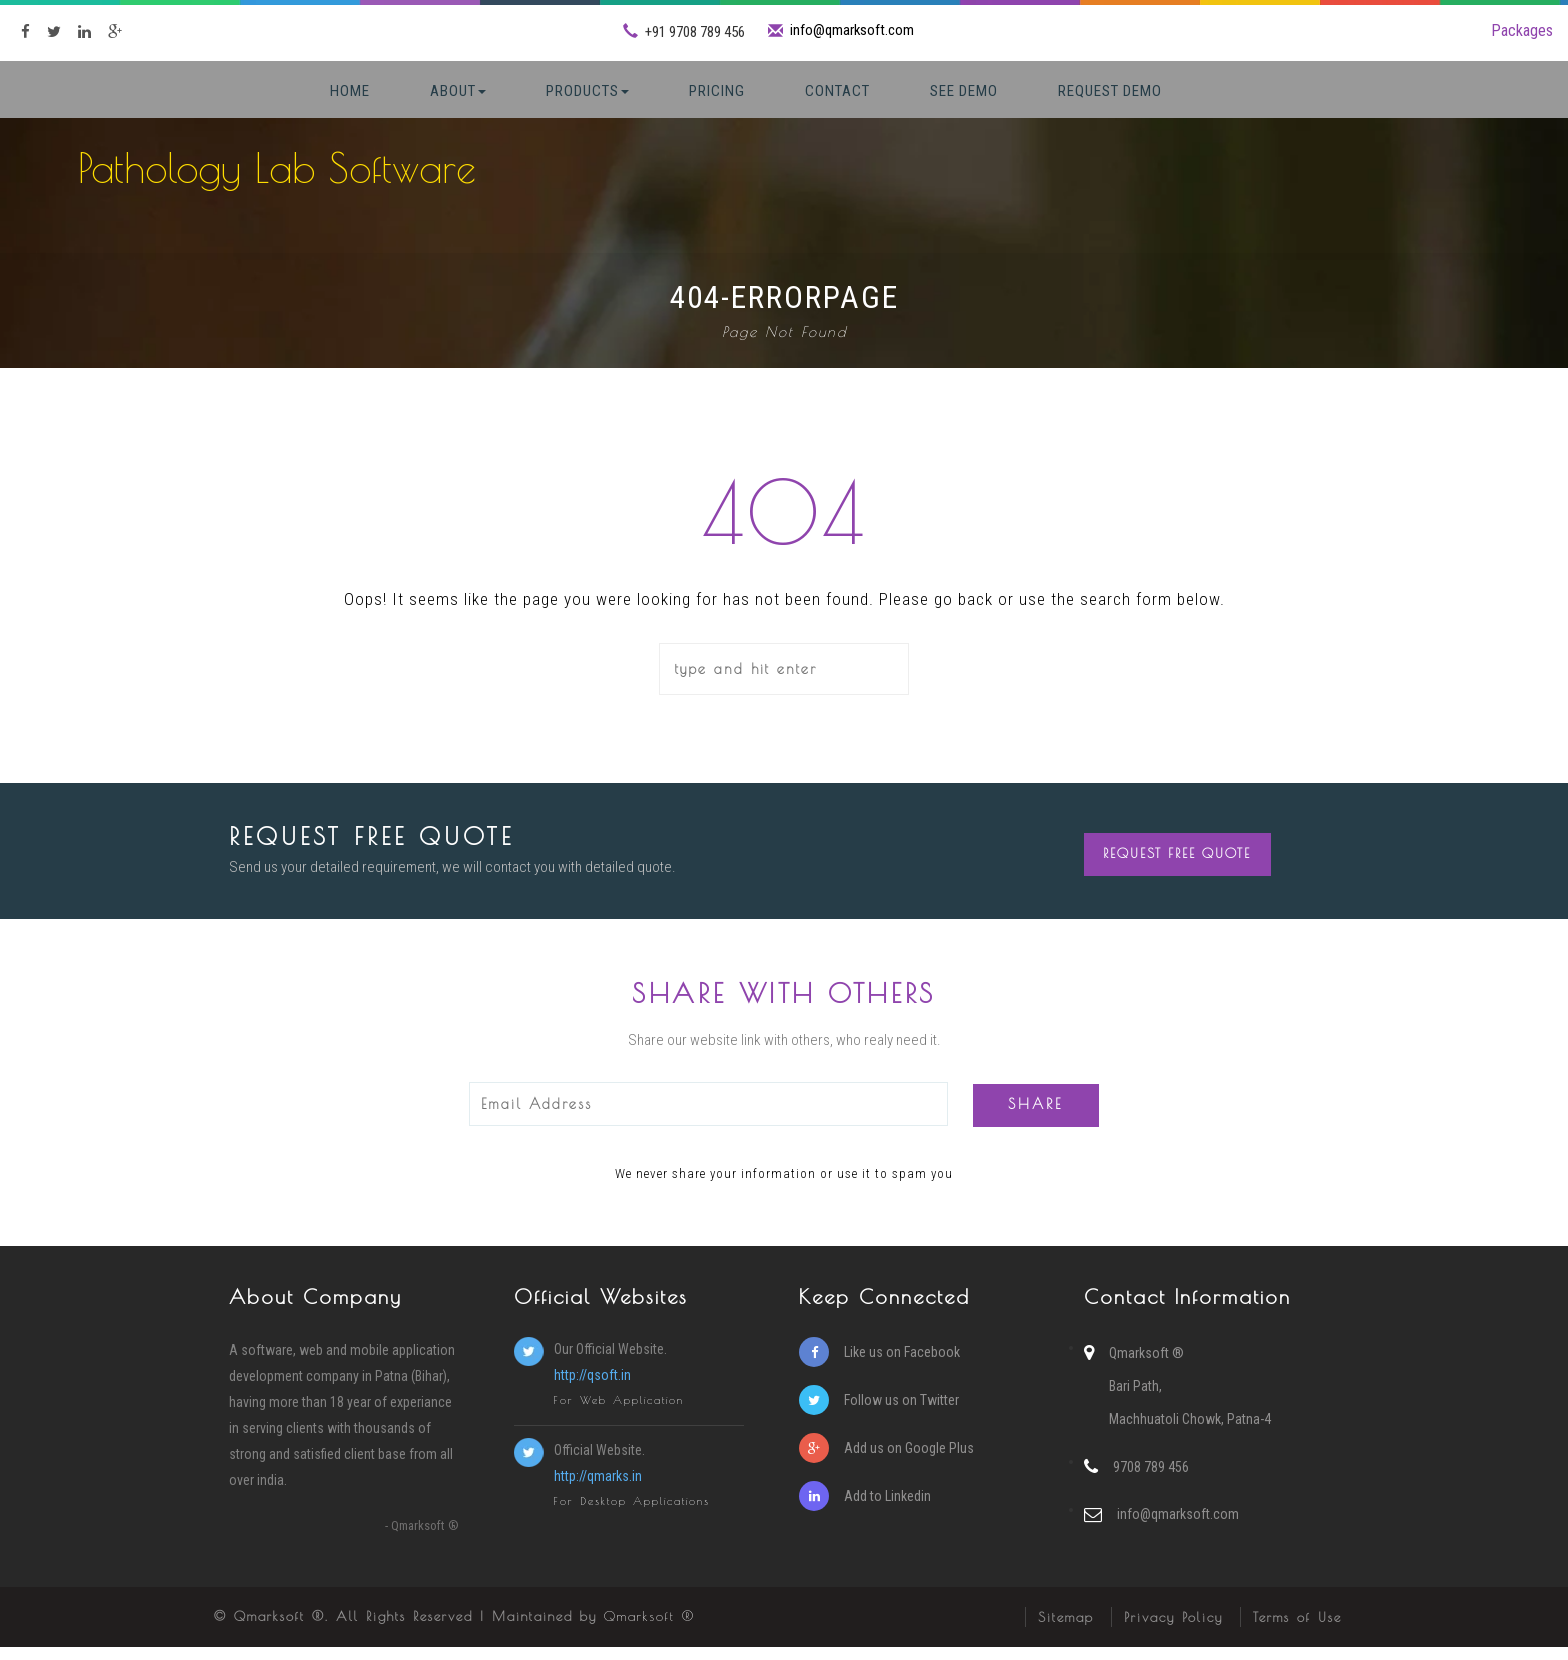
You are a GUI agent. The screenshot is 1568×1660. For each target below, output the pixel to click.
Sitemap (1066, 1630)
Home (350, 91)
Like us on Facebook (879, 1365)
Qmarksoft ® (649, 1629)
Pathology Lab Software (277, 168)
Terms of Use (1297, 1630)
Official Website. (649, 1478)
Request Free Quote (1179, 864)
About (458, 91)
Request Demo (1110, 91)
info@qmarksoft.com (852, 30)
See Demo (964, 91)
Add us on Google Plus (886, 1461)
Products (587, 91)
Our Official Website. (649, 1377)
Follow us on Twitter (879, 1413)
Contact (837, 91)
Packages (1522, 30)
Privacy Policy (1173, 1630)
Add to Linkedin (865, 1509)
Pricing (717, 91)
